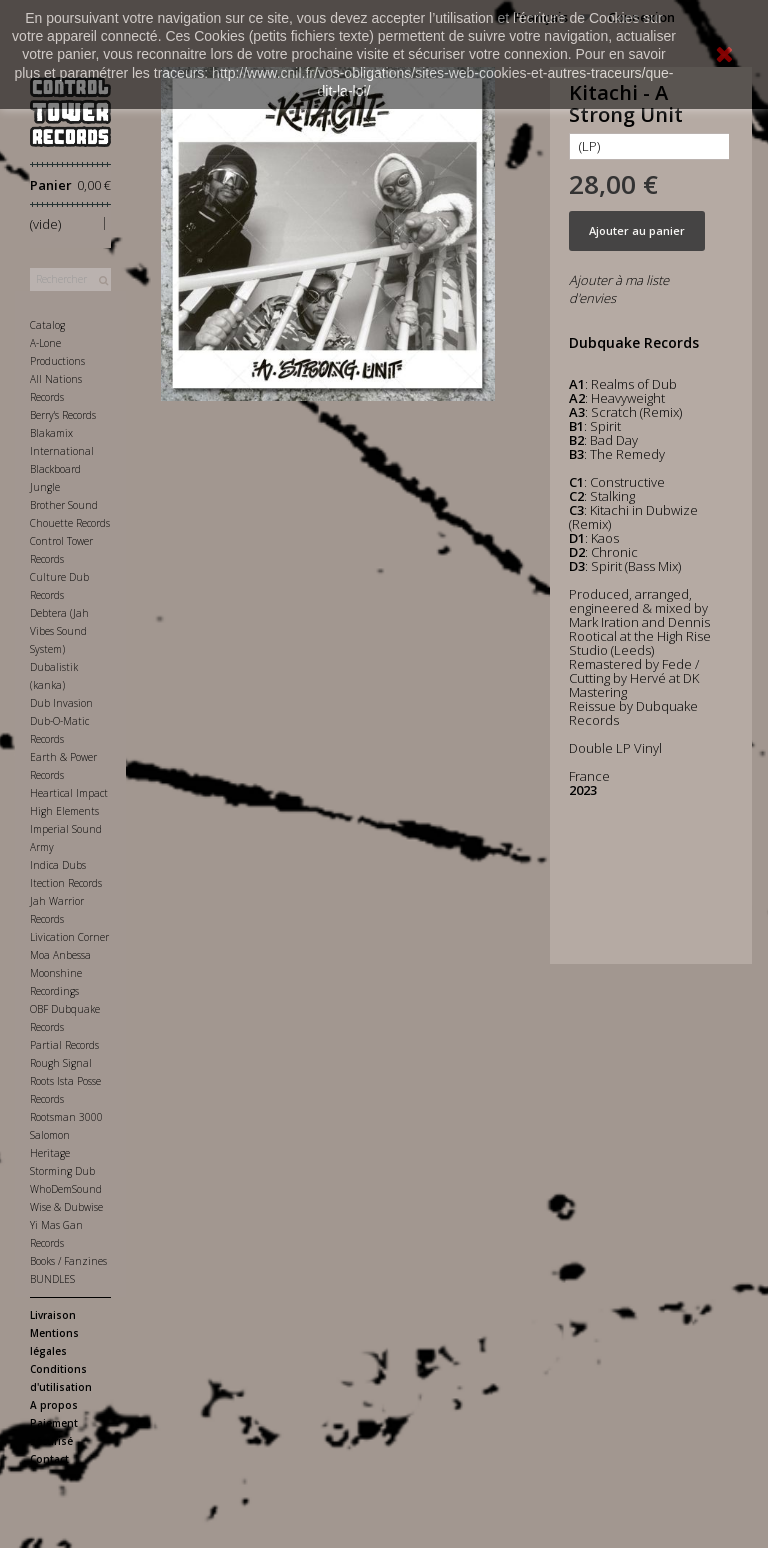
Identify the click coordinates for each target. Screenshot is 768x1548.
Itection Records (66, 883)
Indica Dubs (58, 865)
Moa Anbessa (60, 955)
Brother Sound (64, 505)
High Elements (64, 811)
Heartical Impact (69, 793)
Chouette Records (70, 523)
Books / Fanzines (68, 1261)
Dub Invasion (61, 703)
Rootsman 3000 (66, 1117)
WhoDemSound (66, 1189)
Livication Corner (69, 937)
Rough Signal (61, 1063)
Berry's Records (63, 415)
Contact (49, 1459)
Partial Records (64, 1045)
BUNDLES (52, 1279)
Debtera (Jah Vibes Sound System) (59, 631)
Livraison (53, 1315)
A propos (54, 1405)
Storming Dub (62, 1171)
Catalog (47, 325)
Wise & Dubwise (66, 1207)
